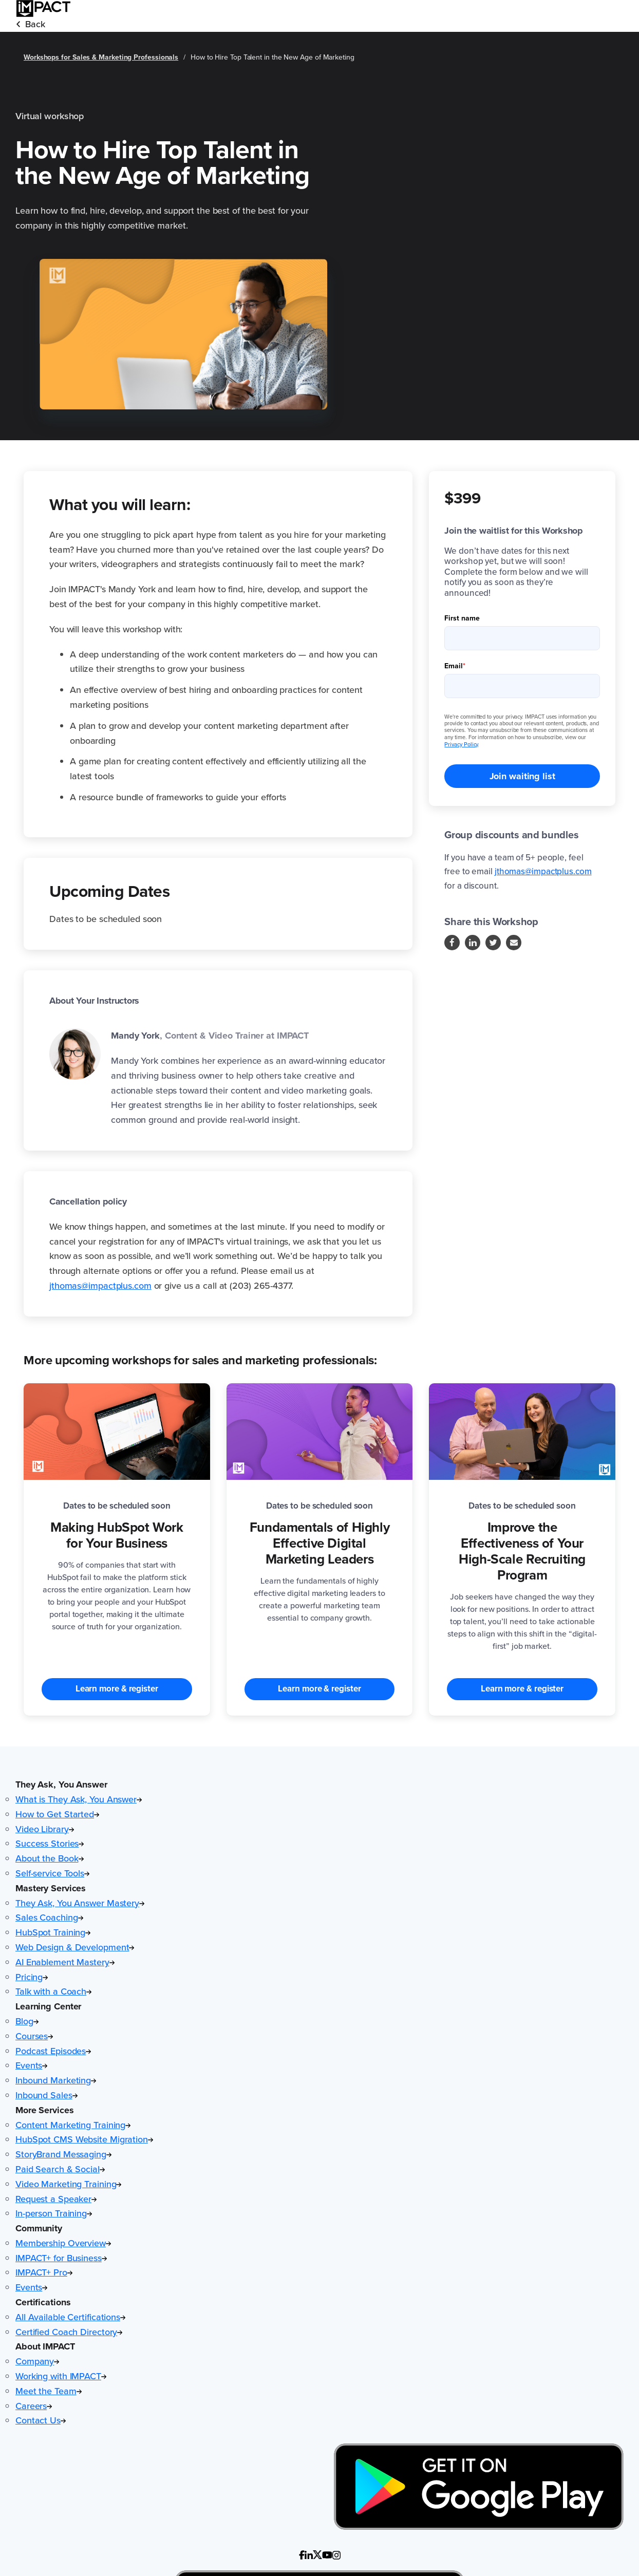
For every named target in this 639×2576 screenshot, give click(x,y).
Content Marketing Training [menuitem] (72, 2125)
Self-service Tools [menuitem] (52, 1873)
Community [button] (38, 2228)
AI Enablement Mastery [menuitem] (65, 1962)
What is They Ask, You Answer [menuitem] (78, 1799)
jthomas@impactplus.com (100, 1285)
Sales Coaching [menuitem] (49, 1917)
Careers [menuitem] (33, 2406)
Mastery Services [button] (50, 1888)
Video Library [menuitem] (44, 1829)
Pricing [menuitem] (31, 1977)
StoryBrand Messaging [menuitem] (63, 2154)
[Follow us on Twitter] (493, 942)
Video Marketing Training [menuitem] (68, 2184)
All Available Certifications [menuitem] (70, 2317)
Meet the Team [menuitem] (48, 2391)
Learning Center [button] (48, 2006)
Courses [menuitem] (34, 2036)
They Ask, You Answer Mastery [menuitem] (79, 1903)
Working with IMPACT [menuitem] (60, 2376)
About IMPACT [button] (45, 2346)
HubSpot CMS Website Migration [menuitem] (84, 2139)
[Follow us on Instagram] (513, 942)
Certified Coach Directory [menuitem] (68, 2332)
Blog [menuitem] (27, 2021)
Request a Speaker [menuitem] (56, 2199)
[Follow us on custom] (309, 2555)
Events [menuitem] (31, 2065)
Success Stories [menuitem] (49, 1843)
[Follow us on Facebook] (452, 942)
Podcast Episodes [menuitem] (53, 2051)
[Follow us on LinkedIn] (472, 942)
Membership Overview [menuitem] (63, 2243)
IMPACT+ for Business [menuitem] (61, 2258)
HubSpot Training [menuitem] (52, 1932)
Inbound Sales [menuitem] (46, 2095)
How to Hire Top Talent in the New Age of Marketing (272, 57)
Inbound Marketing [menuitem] (55, 2080)
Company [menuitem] (37, 2361)
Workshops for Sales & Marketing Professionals (101, 57)
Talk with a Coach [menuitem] (53, 1991)
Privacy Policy (461, 744)
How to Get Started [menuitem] (57, 1814)
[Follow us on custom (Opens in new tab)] (302, 2555)
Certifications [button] (43, 2302)
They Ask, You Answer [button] (61, 1784)
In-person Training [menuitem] (53, 2213)
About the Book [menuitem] (49, 1858)
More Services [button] (44, 2110)
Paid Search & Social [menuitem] (60, 2169)
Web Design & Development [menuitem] (74, 1947)
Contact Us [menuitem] (40, 2420)
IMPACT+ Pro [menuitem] (43, 2272)
